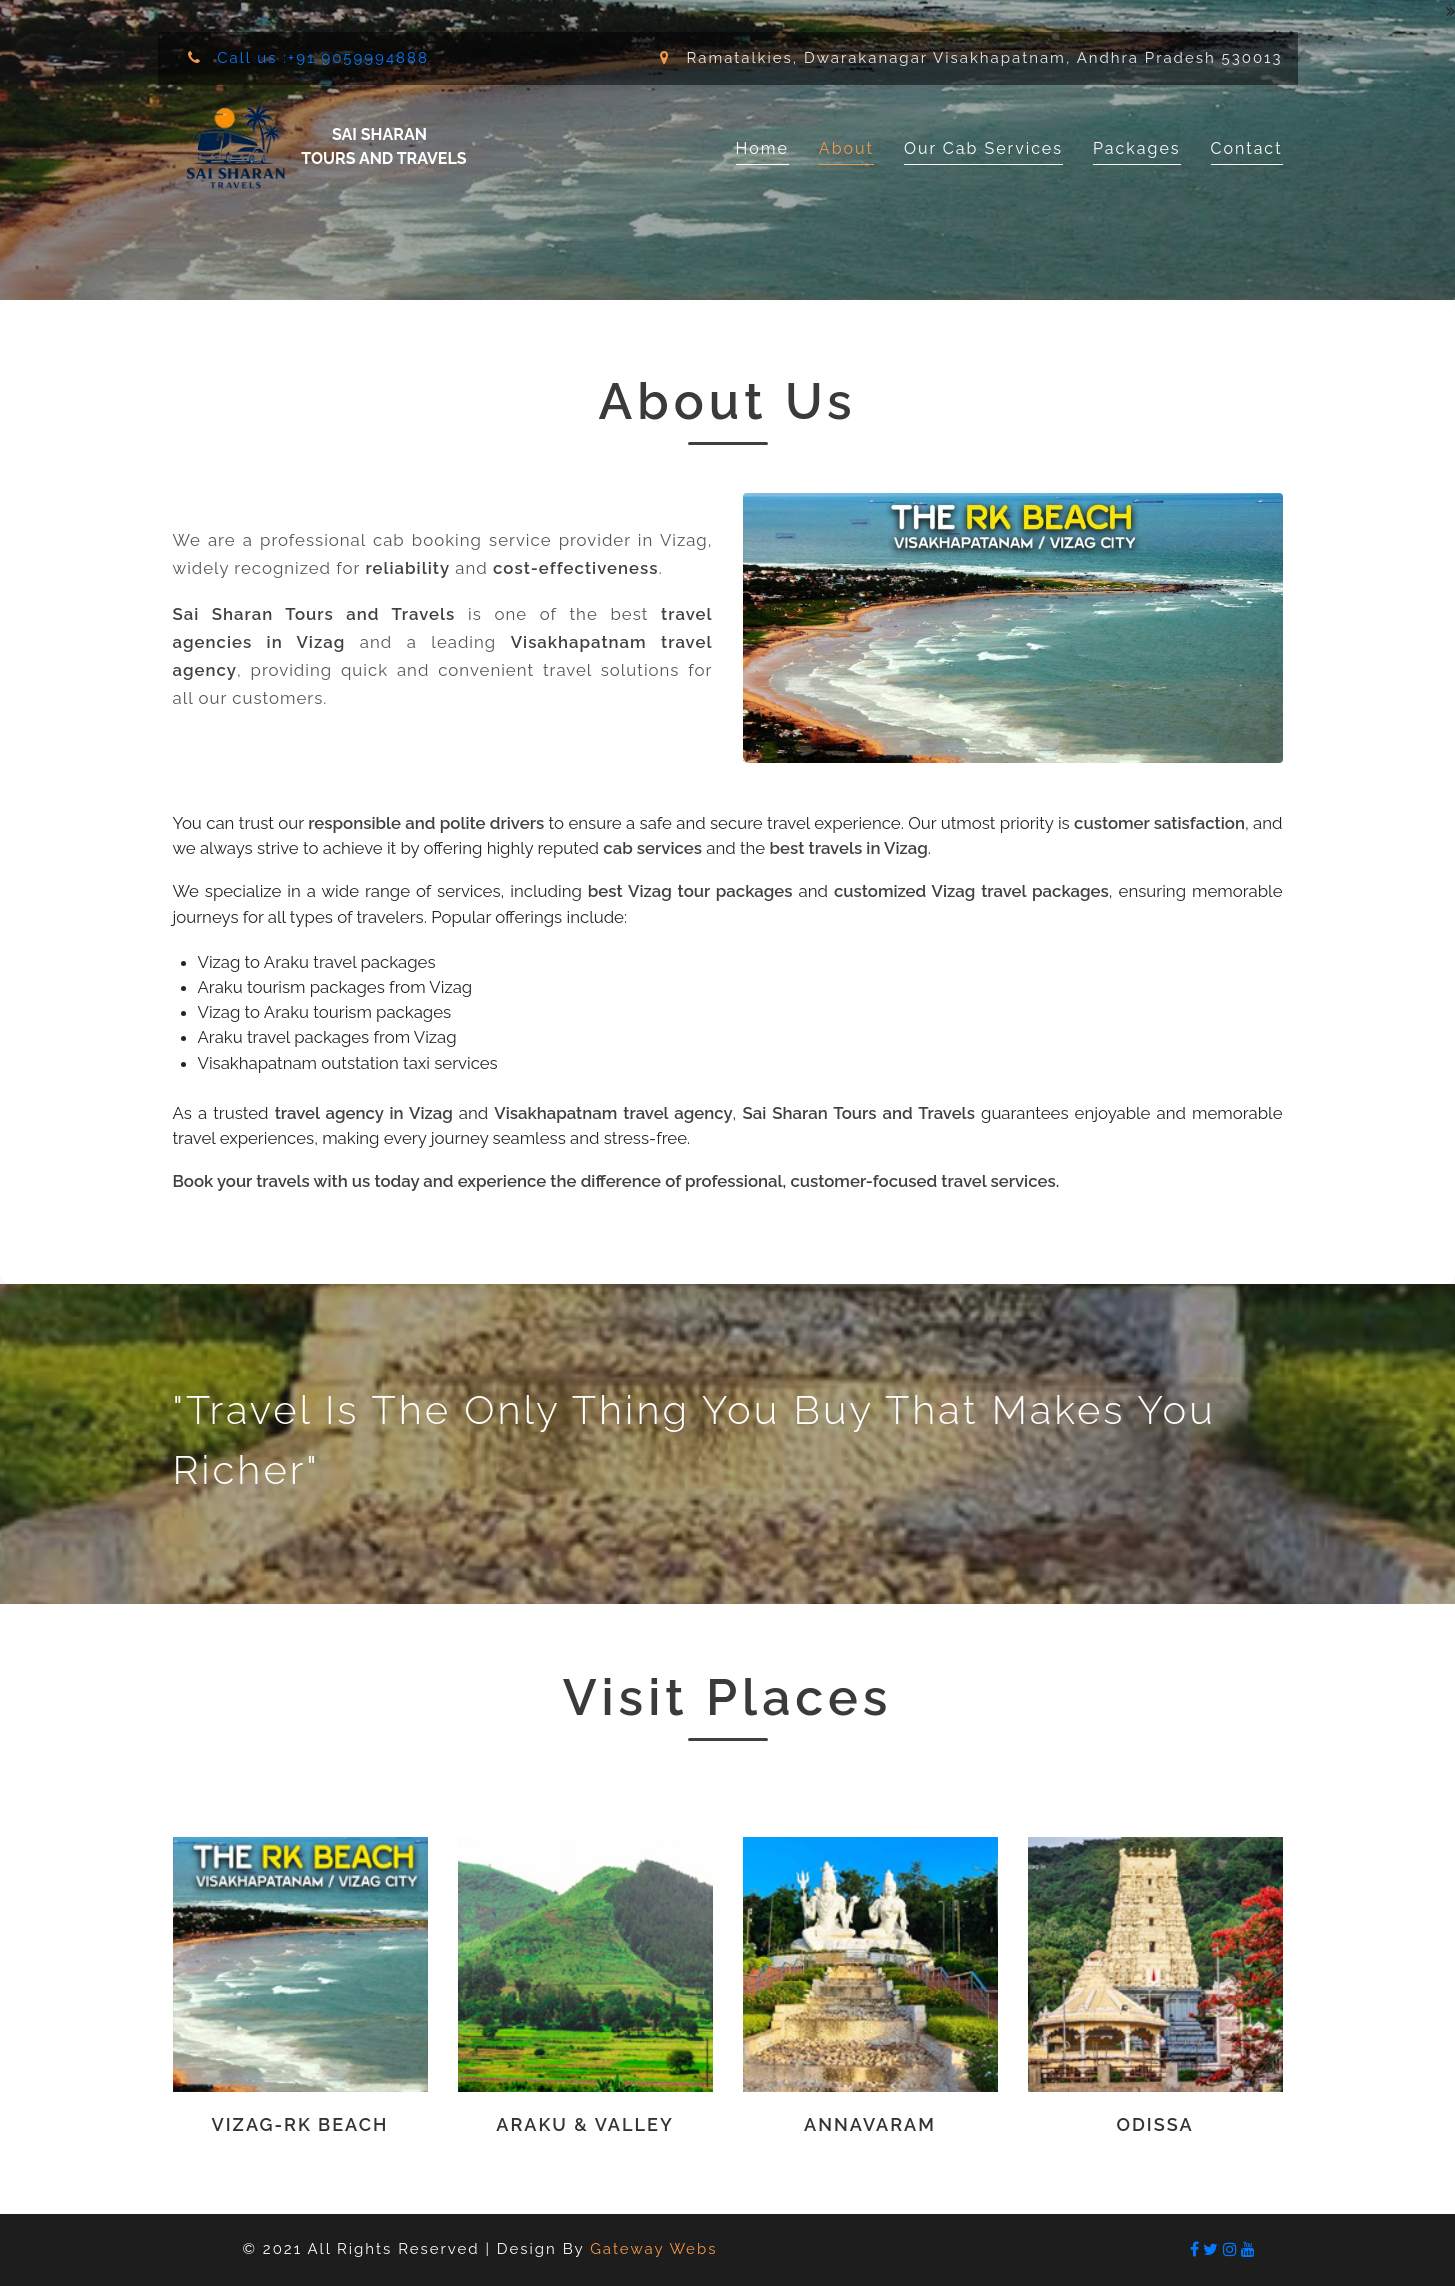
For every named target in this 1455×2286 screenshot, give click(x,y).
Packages (1137, 148)
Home (762, 147)
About (846, 148)
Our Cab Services (983, 148)
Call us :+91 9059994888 (320, 58)
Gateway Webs (653, 2249)
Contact (1247, 148)
